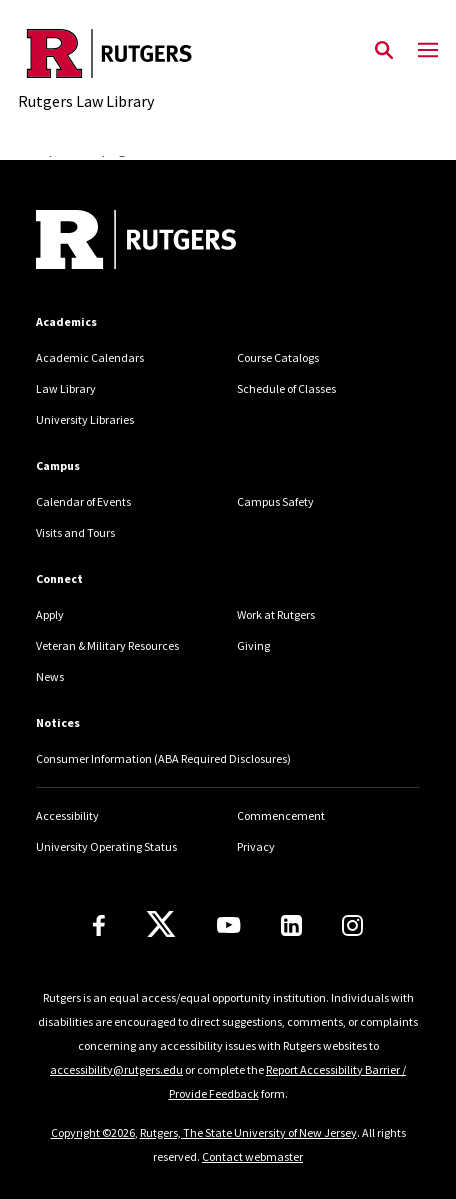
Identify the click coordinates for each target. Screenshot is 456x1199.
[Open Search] (384, 51)
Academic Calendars (90, 357)
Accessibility (67, 815)
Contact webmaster (252, 1156)
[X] (161, 925)
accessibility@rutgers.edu (116, 1069)
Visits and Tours (75, 532)
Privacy (256, 846)
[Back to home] (171, 242)
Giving (253, 645)
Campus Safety (275, 501)
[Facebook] (99, 925)
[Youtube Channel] (228, 925)
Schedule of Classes (286, 388)
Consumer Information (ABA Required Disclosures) (163, 758)
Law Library (66, 388)
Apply (50, 614)
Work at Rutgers (276, 614)
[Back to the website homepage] (109, 53)
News (50, 676)
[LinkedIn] (291, 925)
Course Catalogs (278, 357)
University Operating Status (106, 846)
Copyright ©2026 (93, 1132)
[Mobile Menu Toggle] (428, 51)
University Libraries (85, 419)
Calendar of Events (83, 501)
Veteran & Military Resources (107, 645)
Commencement (281, 815)
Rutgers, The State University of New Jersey (248, 1132)
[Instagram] (352, 925)
